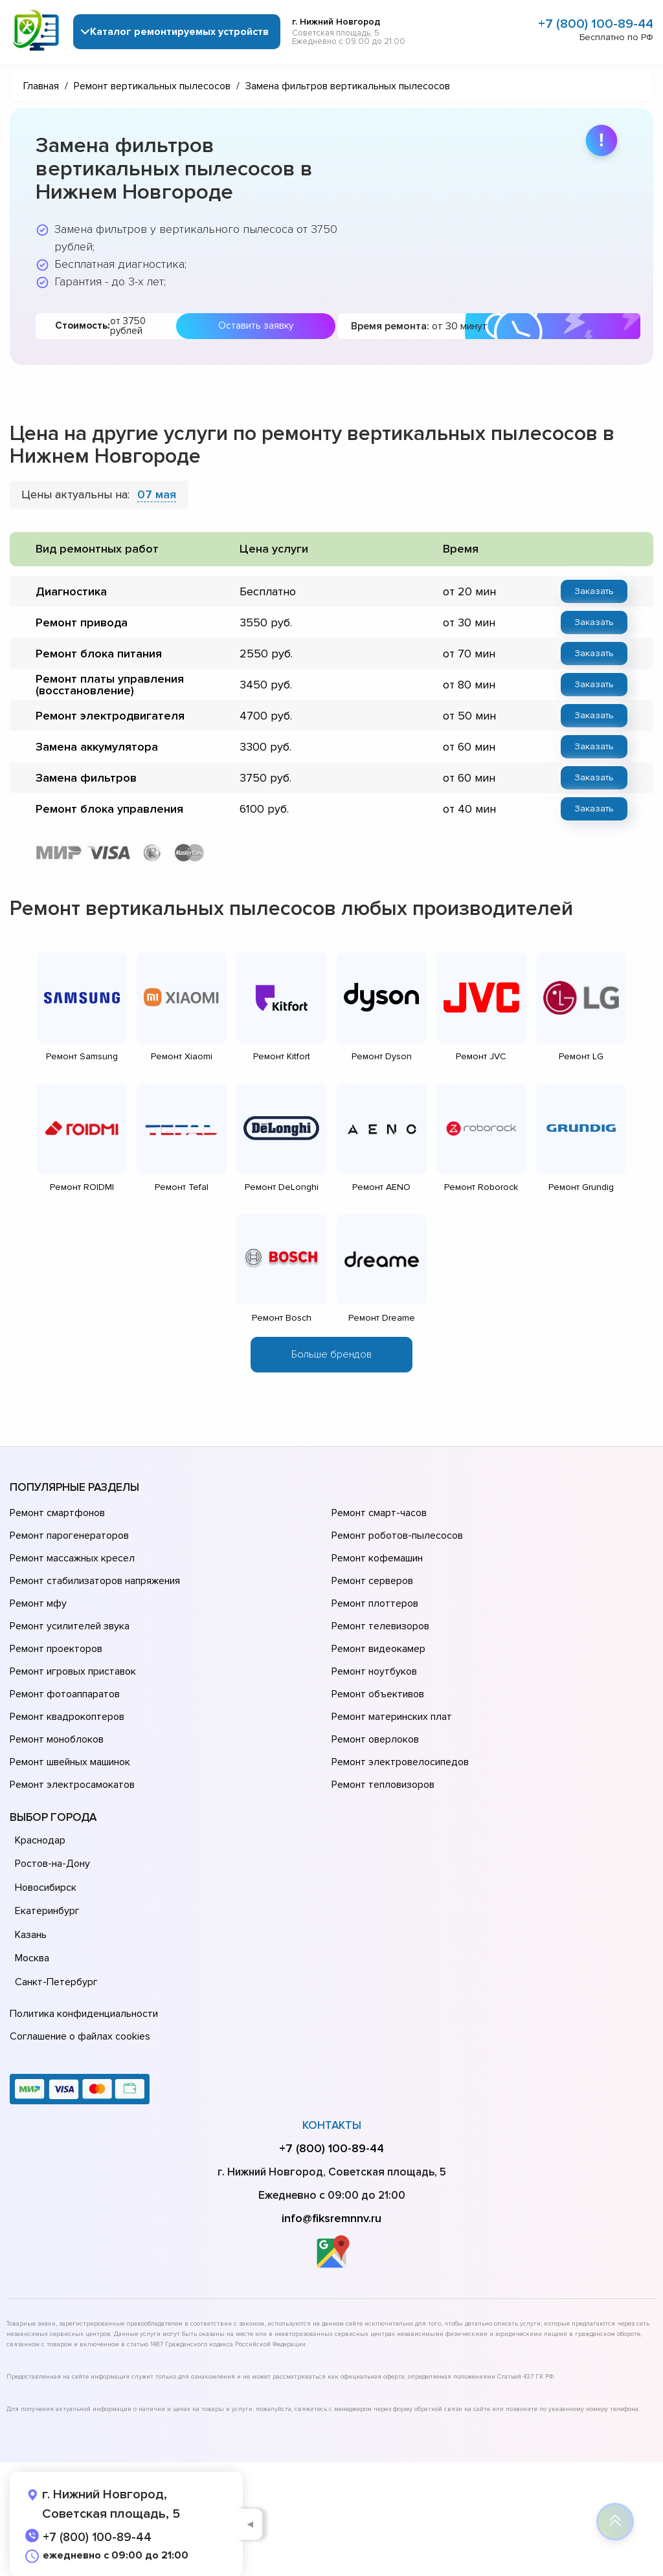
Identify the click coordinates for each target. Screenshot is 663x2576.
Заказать (594, 591)
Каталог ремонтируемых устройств (179, 31)
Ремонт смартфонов (57, 1512)
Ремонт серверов (372, 1580)
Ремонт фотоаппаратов (65, 1694)
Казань (31, 1934)
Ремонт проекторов (56, 1648)
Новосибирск (45, 1887)
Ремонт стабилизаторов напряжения (95, 1580)
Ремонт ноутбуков (374, 1671)
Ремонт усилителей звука (69, 1626)
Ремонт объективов (378, 1694)
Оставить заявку (255, 325)
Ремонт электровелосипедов (400, 1762)
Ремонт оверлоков (375, 1739)
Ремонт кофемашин (377, 1558)
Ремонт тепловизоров (383, 1784)
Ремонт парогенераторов (69, 1535)
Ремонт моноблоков (57, 1739)
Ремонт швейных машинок (70, 1762)
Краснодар (40, 1840)
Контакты (331, 2125)
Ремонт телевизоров (380, 1626)
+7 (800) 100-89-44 (595, 23)
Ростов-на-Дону (52, 1863)
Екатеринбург (47, 1910)
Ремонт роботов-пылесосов (397, 1535)
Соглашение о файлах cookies (80, 2036)
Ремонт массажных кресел (72, 1558)
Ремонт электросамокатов (72, 1784)
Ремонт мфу (38, 1603)
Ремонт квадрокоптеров (67, 1716)
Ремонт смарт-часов (379, 1512)
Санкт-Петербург (56, 1982)
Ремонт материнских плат (392, 1716)
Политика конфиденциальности (84, 2013)
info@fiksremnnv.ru (331, 2218)
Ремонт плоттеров (375, 1603)
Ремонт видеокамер (378, 1648)
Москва (32, 1958)
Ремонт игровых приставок (73, 1671)
